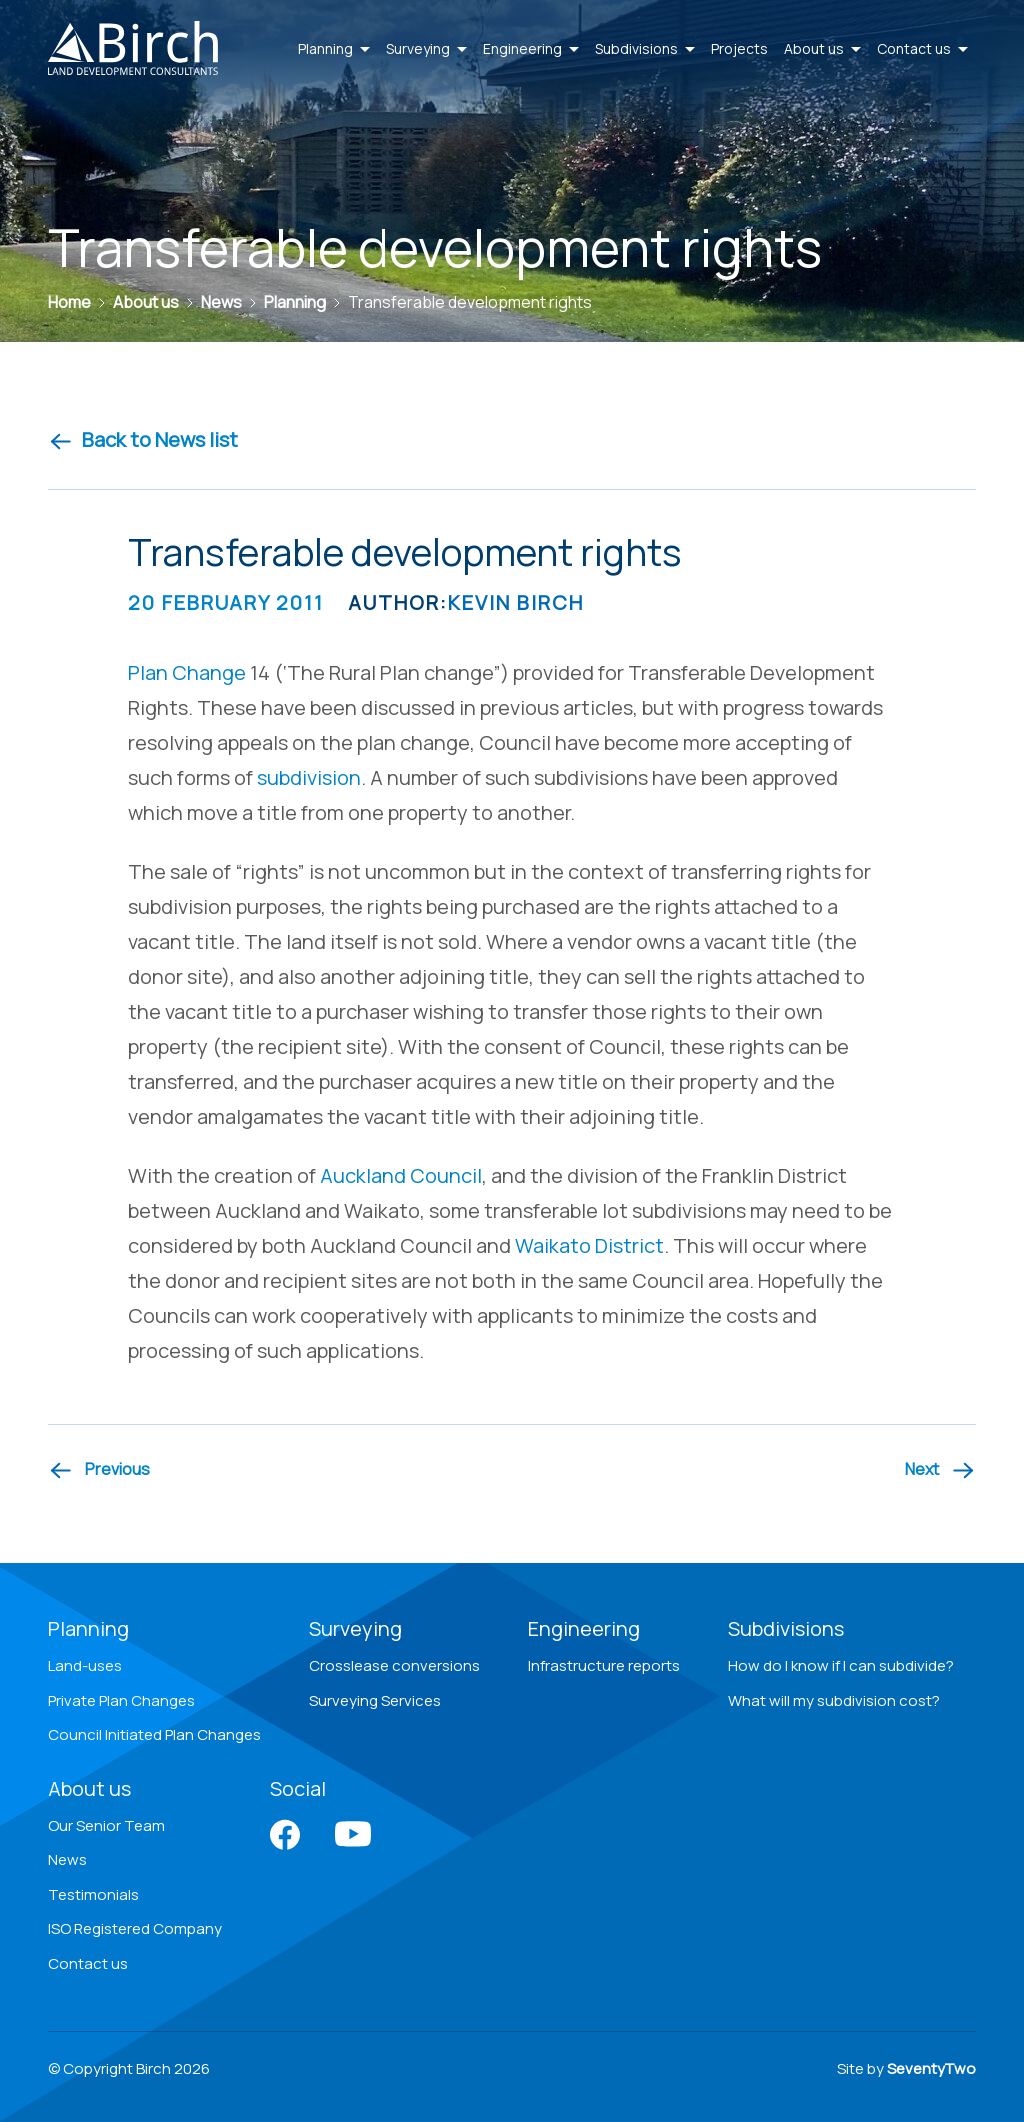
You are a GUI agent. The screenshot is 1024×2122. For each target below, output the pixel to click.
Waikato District (589, 1245)
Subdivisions (786, 1628)
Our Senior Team (106, 1825)
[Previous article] (99, 1470)
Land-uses (85, 1665)
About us (89, 1788)
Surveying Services (375, 1700)
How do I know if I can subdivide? (841, 1665)
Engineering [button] (531, 48)
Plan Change (187, 672)
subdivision (309, 777)
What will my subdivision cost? (834, 1700)
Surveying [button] (426, 48)
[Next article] (940, 1470)
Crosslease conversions (394, 1665)
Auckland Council (401, 1175)
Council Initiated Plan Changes (154, 1734)
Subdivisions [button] (645, 48)
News (67, 1859)
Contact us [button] (922, 48)
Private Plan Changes (121, 1700)
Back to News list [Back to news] (143, 439)
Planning (88, 1628)
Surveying (355, 1628)
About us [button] (822, 48)
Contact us (88, 1963)
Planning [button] (334, 48)
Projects (739, 48)
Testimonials (93, 1894)
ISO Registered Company (135, 1928)
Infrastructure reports (604, 1665)
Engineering (584, 1628)
